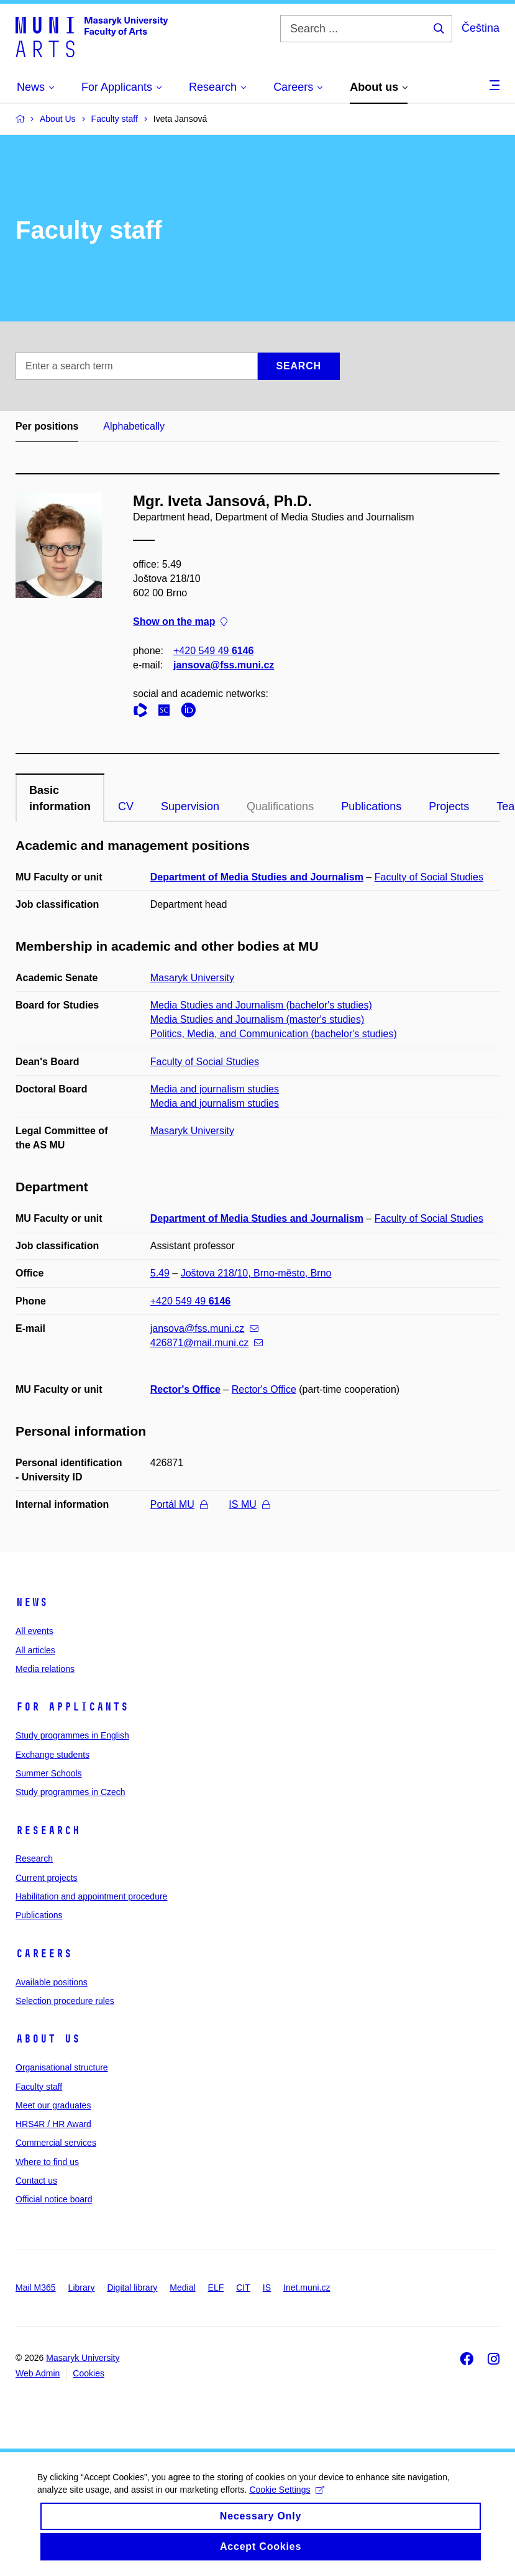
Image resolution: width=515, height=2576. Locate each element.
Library (81, 2287)
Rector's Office (185, 1389)
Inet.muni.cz (306, 2287)
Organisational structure (62, 2067)
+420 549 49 (213, 650)
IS (267, 2287)
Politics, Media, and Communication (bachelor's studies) (273, 1033)
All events (34, 1631)
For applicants (72, 1707)
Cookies (88, 2373)
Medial (182, 2287)
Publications (371, 806)
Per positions (47, 426)
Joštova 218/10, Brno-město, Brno (256, 1273)
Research (48, 1830)
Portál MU (178, 1504)
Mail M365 (36, 2287)
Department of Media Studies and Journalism (256, 877)
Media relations (45, 1669)
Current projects (47, 1878)
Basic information (60, 798)
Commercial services (56, 2143)
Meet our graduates (53, 2105)
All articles (35, 1650)
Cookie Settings (286, 2504)
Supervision (190, 806)
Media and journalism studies (214, 1089)
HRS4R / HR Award (53, 2124)
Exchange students (52, 1755)
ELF (216, 2287)
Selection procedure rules (65, 2001)
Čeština (480, 28)
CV (126, 806)
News (32, 1602)
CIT (243, 2287)
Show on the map (180, 622)
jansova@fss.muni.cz (223, 665)
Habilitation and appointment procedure (91, 1896)
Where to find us (47, 2162)
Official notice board (54, 2199)
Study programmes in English (72, 1735)
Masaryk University (192, 977)
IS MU (249, 1504)
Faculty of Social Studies (429, 877)
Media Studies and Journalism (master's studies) (257, 1019)
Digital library (132, 2287)
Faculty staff (39, 2087)
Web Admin (38, 2373)
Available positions (52, 1982)
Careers (44, 1953)
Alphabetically (134, 426)
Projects (449, 806)
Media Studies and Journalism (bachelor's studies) (261, 1005)
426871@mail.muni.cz (206, 1342)
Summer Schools (49, 1773)
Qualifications (280, 806)
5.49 (160, 1273)
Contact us (36, 2181)
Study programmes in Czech (70, 1792)
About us (48, 2039)
